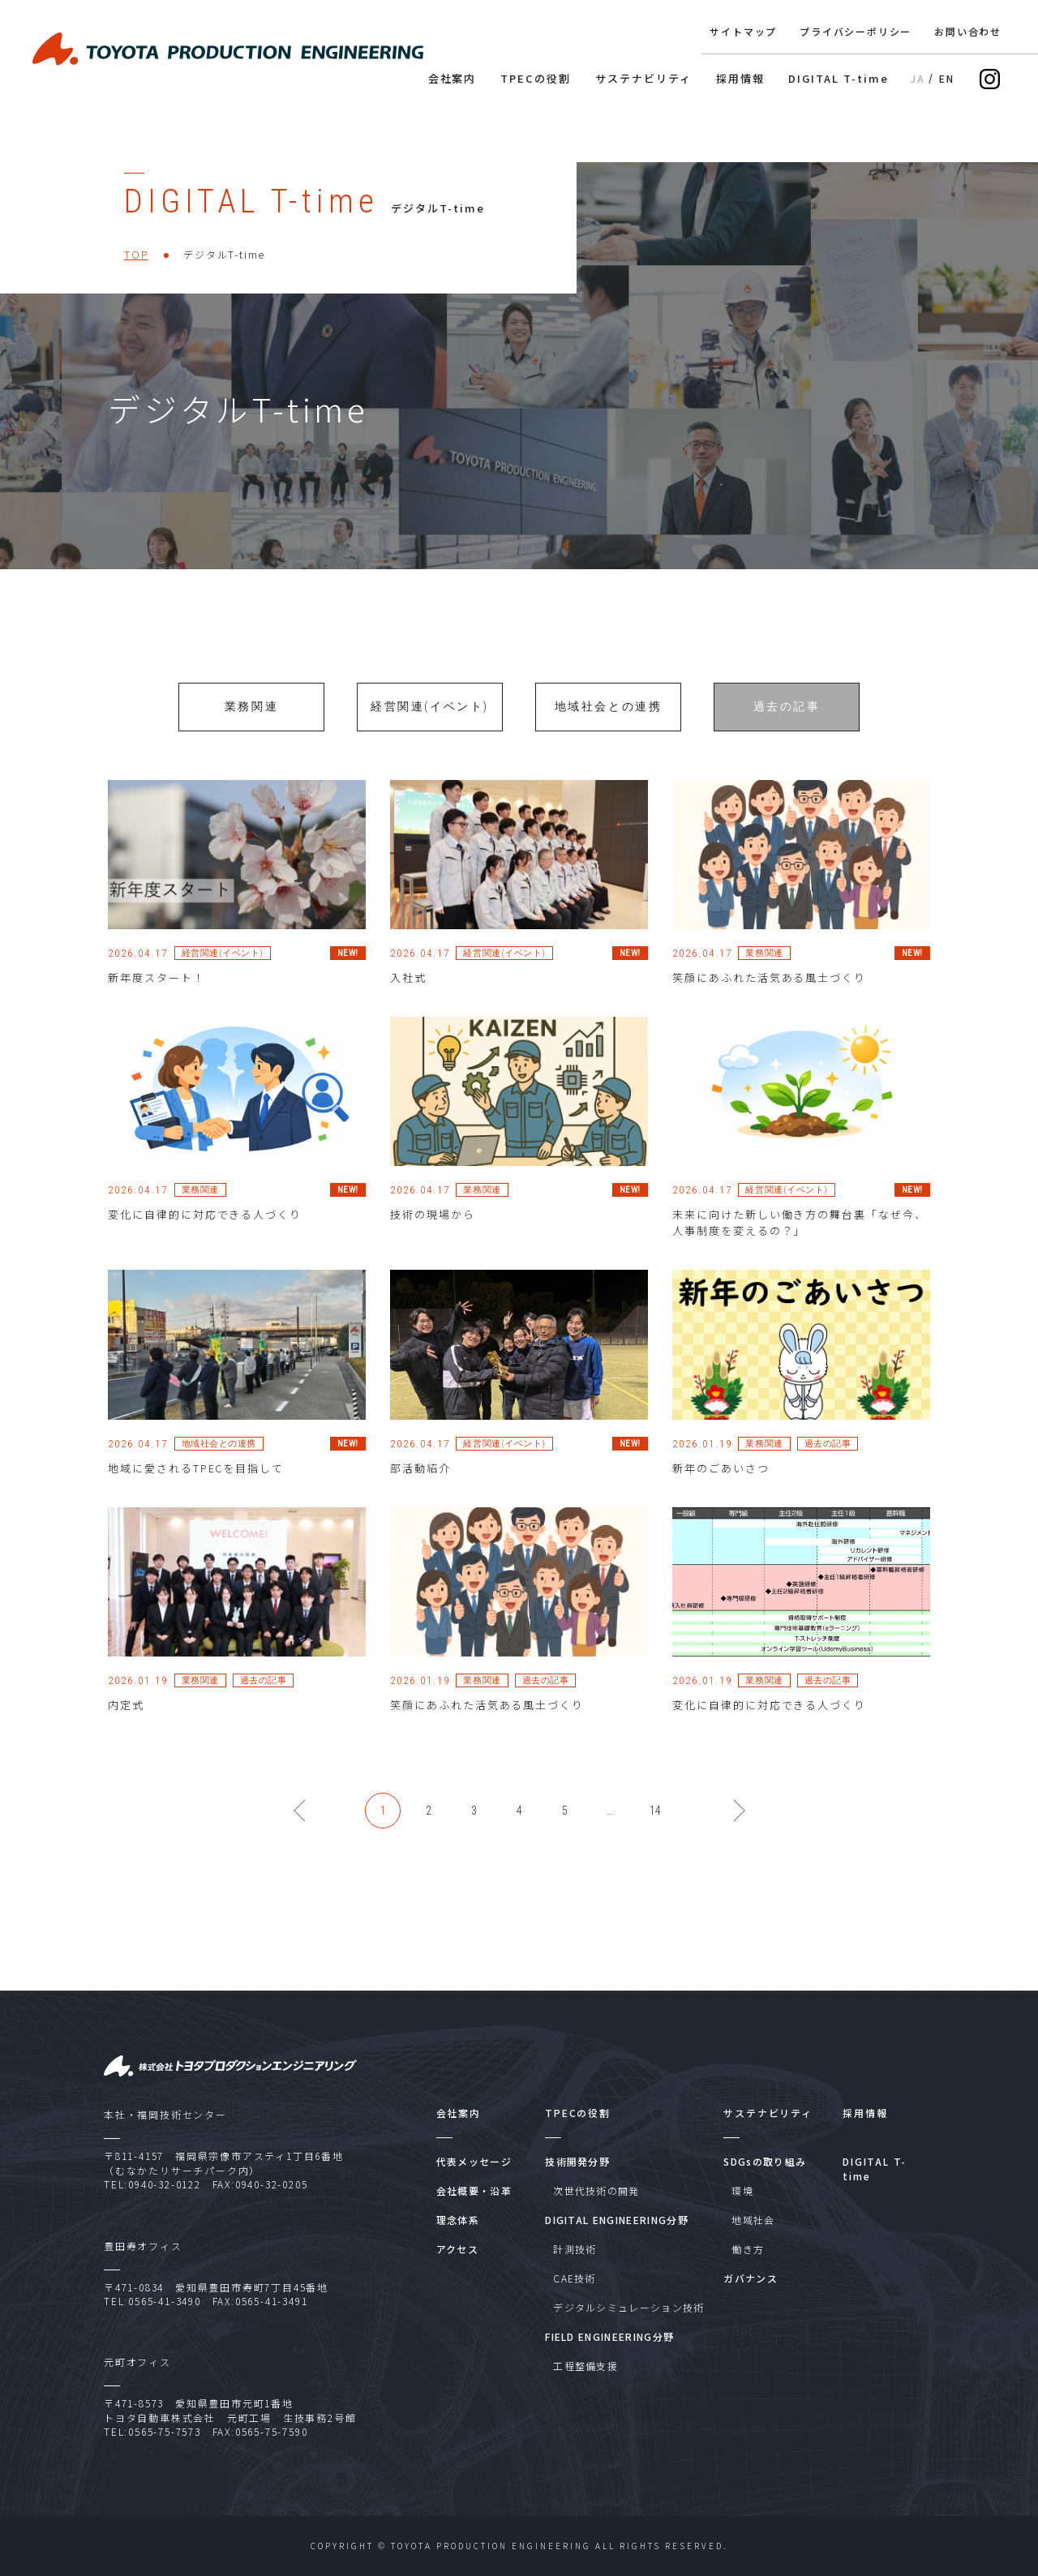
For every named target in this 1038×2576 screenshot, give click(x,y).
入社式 (408, 997)
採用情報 (740, 79)
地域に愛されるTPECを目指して (196, 1488)
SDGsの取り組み (764, 2161)
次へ (750, 1825)
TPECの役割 (535, 79)
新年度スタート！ (156, 997)
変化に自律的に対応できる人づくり (205, 1234)
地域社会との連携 (608, 726)
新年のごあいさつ (721, 1488)
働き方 (747, 2249)
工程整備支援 (585, 2365)
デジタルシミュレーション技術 (628, 2307)
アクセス (457, 2249)
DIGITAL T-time (838, 79)
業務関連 (251, 726)
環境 (742, 2190)
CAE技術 (574, 2278)
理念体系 (457, 2220)
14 (655, 1830)
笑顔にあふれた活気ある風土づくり (769, 997)
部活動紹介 (420, 1488)
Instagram (990, 79)
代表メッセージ (474, 2161)
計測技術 (574, 2249)
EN (946, 79)
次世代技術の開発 (596, 2190)
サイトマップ (743, 31)
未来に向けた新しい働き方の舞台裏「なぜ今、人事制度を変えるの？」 (799, 1242)
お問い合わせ (968, 31)
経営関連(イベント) (429, 726)
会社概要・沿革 (474, 2190)
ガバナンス (750, 2278)
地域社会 (752, 2220)
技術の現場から (432, 1234)
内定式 (126, 1725)
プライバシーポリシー (855, 31)
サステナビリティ (643, 79)
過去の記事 (787, 726)
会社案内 (452, 79)
